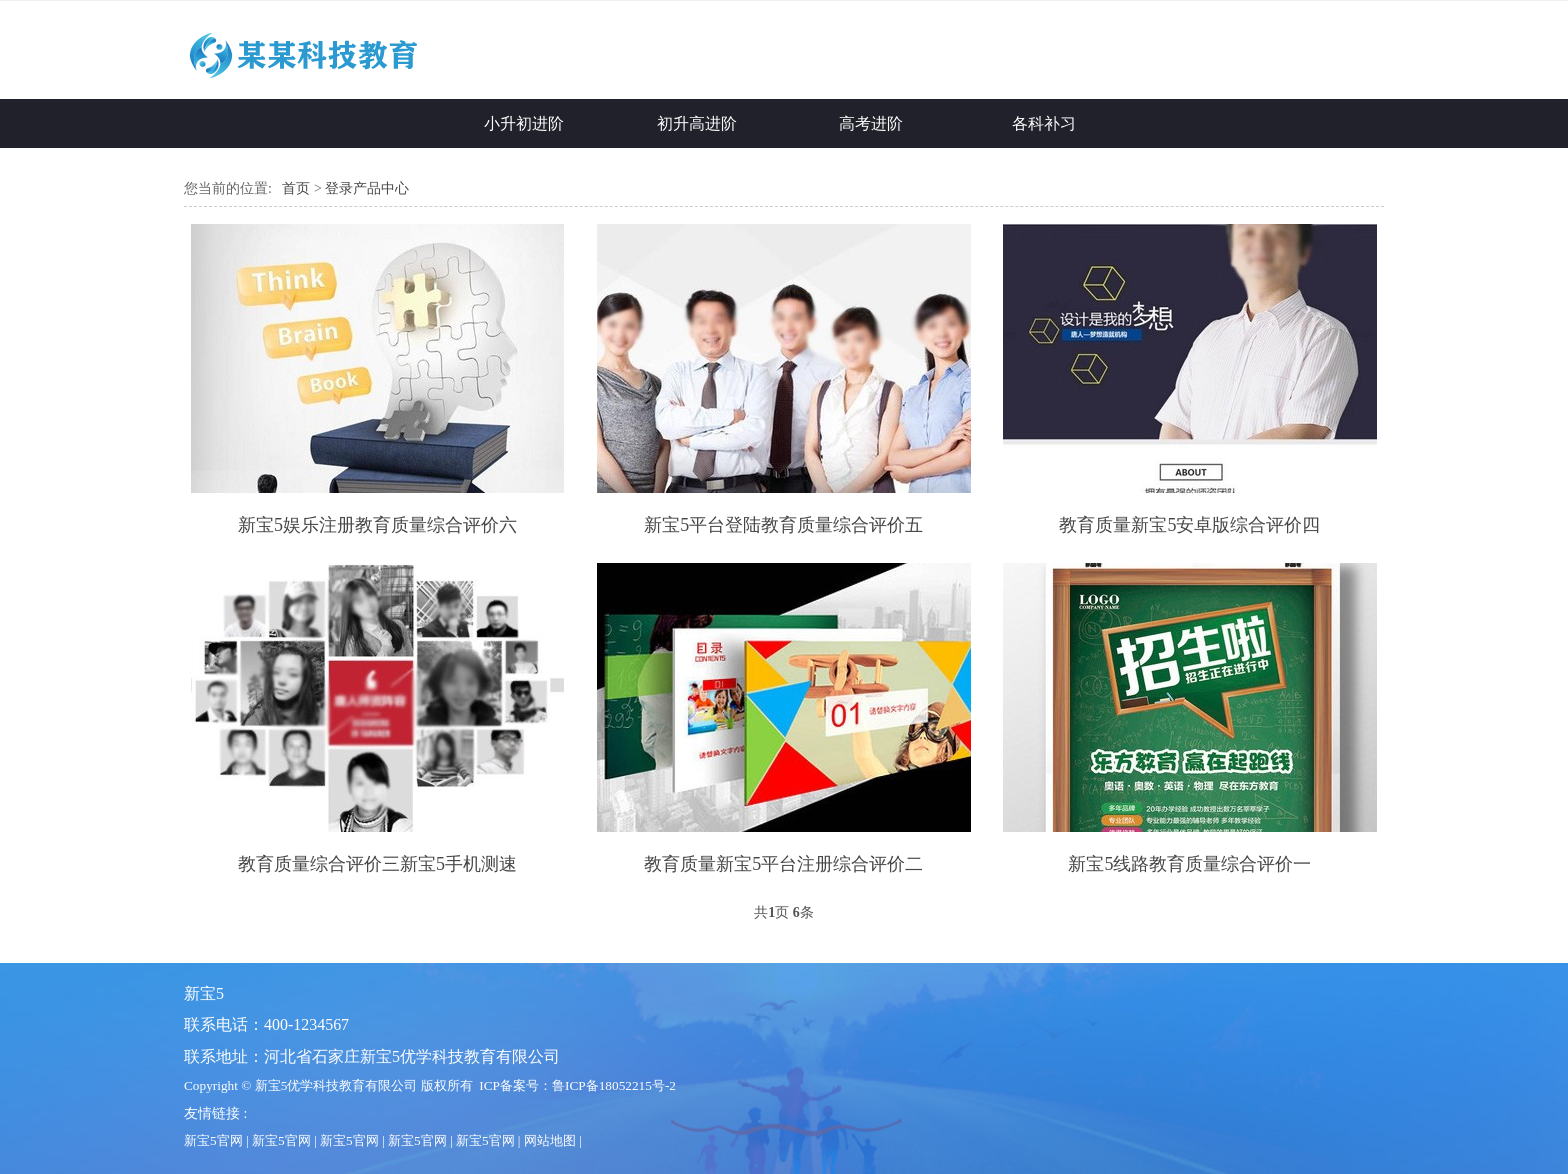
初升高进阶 (697, 123)
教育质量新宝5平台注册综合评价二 (783, 864)
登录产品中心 (367, 188)
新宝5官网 (213, 1140)
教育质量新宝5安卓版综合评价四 (1189, 525)
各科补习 (1044, 123)
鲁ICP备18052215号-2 (614, 1085)
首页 (296, 188)
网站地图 (550, 1140)
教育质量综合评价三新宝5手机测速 (377, 864)
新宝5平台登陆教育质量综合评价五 (783, 525)
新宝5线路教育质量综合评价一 (1189, 864)
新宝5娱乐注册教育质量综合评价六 (377, 525)
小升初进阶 (524, 123)
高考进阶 (871, 123)
